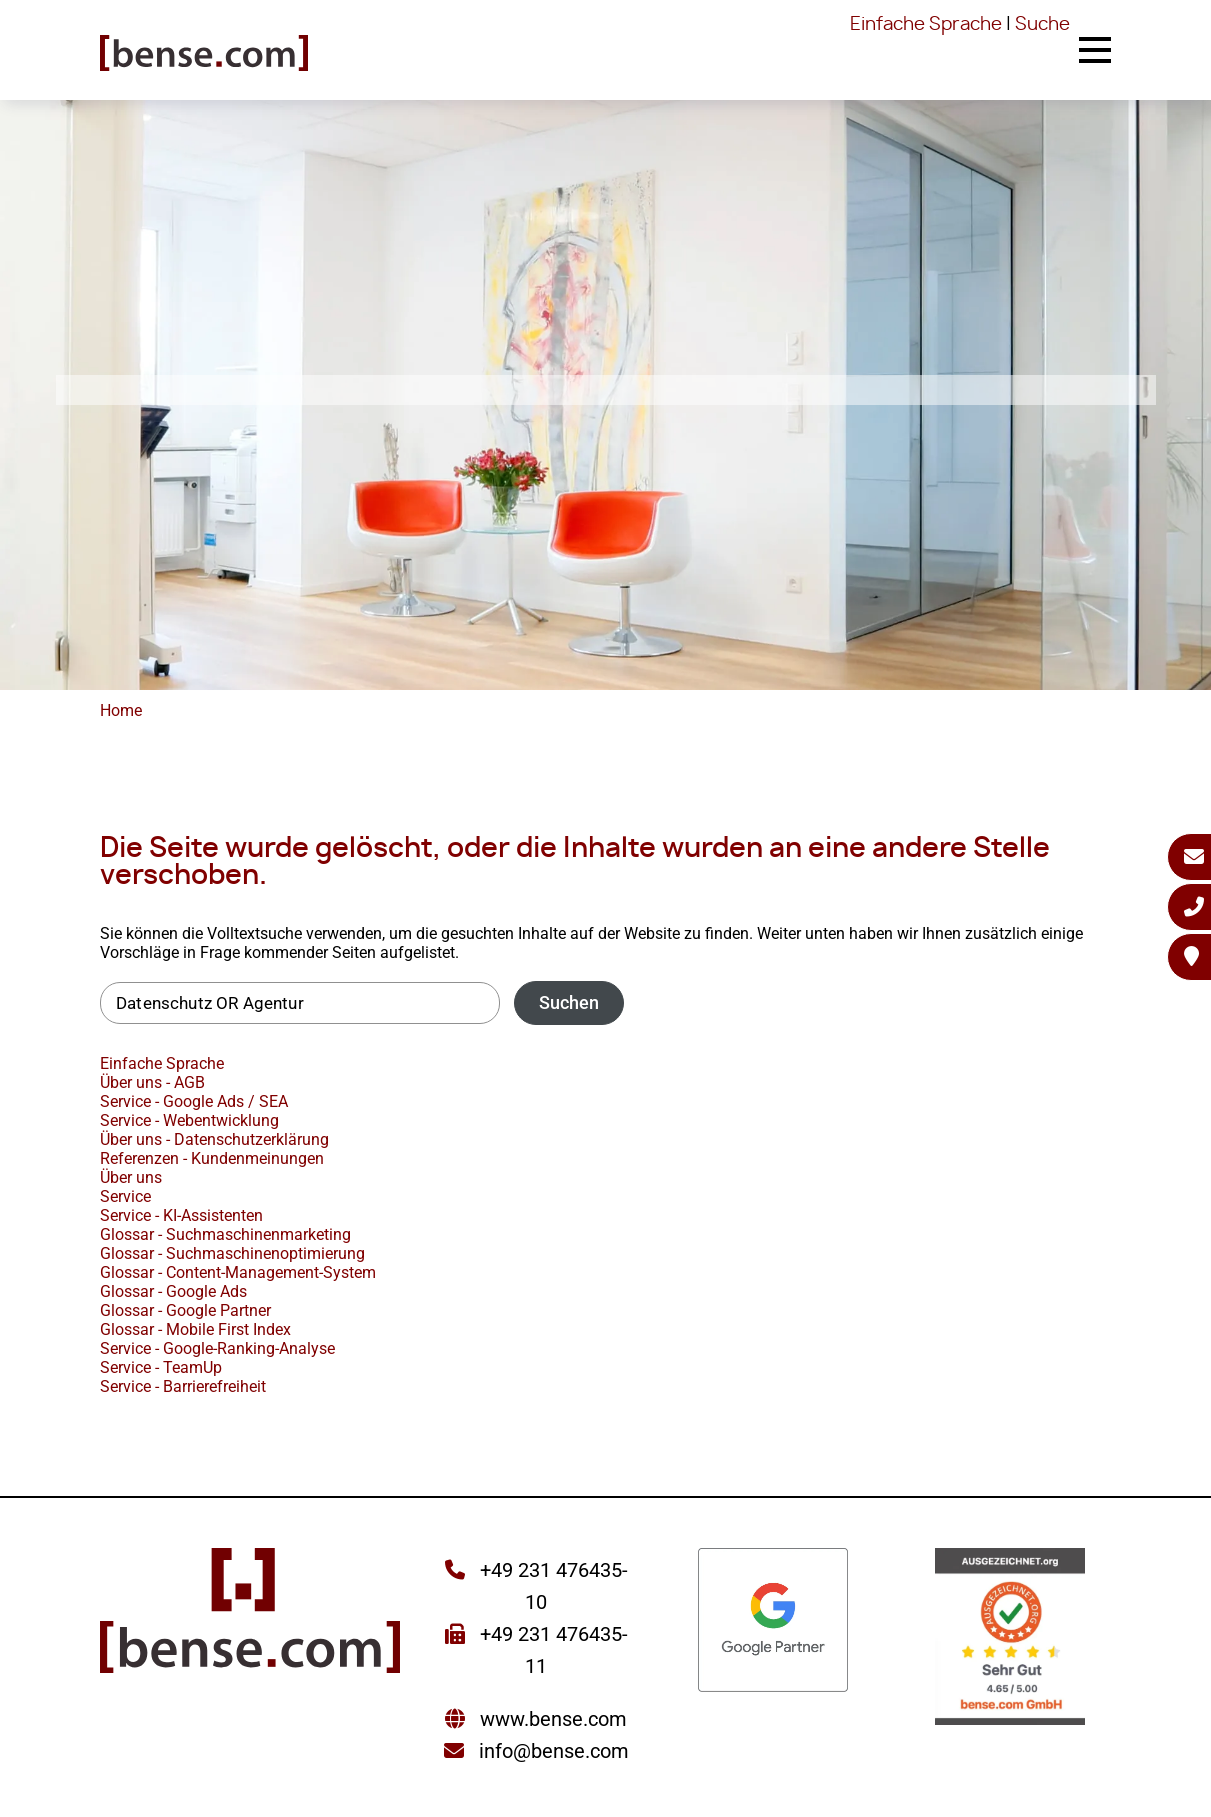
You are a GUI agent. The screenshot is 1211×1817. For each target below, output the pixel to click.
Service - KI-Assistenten (181, 1215)
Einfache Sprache (926, 25)
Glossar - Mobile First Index (195, 1329)
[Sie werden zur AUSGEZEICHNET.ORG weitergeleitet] (1010, 1638)
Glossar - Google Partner (185, 1310)
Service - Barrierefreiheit (183, 1386)
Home (121, 710)
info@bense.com (554, 1751)
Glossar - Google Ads (173, 1291)
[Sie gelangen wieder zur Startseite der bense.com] (204, 55)
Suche (1042, 25)
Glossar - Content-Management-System (238, 1272)
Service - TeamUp (161, 1367)
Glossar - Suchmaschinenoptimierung (232, 1253)
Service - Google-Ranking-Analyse (217, 1348)
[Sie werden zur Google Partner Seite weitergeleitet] (773, 1621)
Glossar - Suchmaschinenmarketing (225, 1234)
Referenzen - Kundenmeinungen (212, 1158)
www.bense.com (553, 1719)
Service (125, 1196)
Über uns (131, 1177)
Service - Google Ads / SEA (194, 1101)
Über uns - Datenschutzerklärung (214, 1139)
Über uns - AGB (152, 1082)
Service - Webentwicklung (189, 1120)
